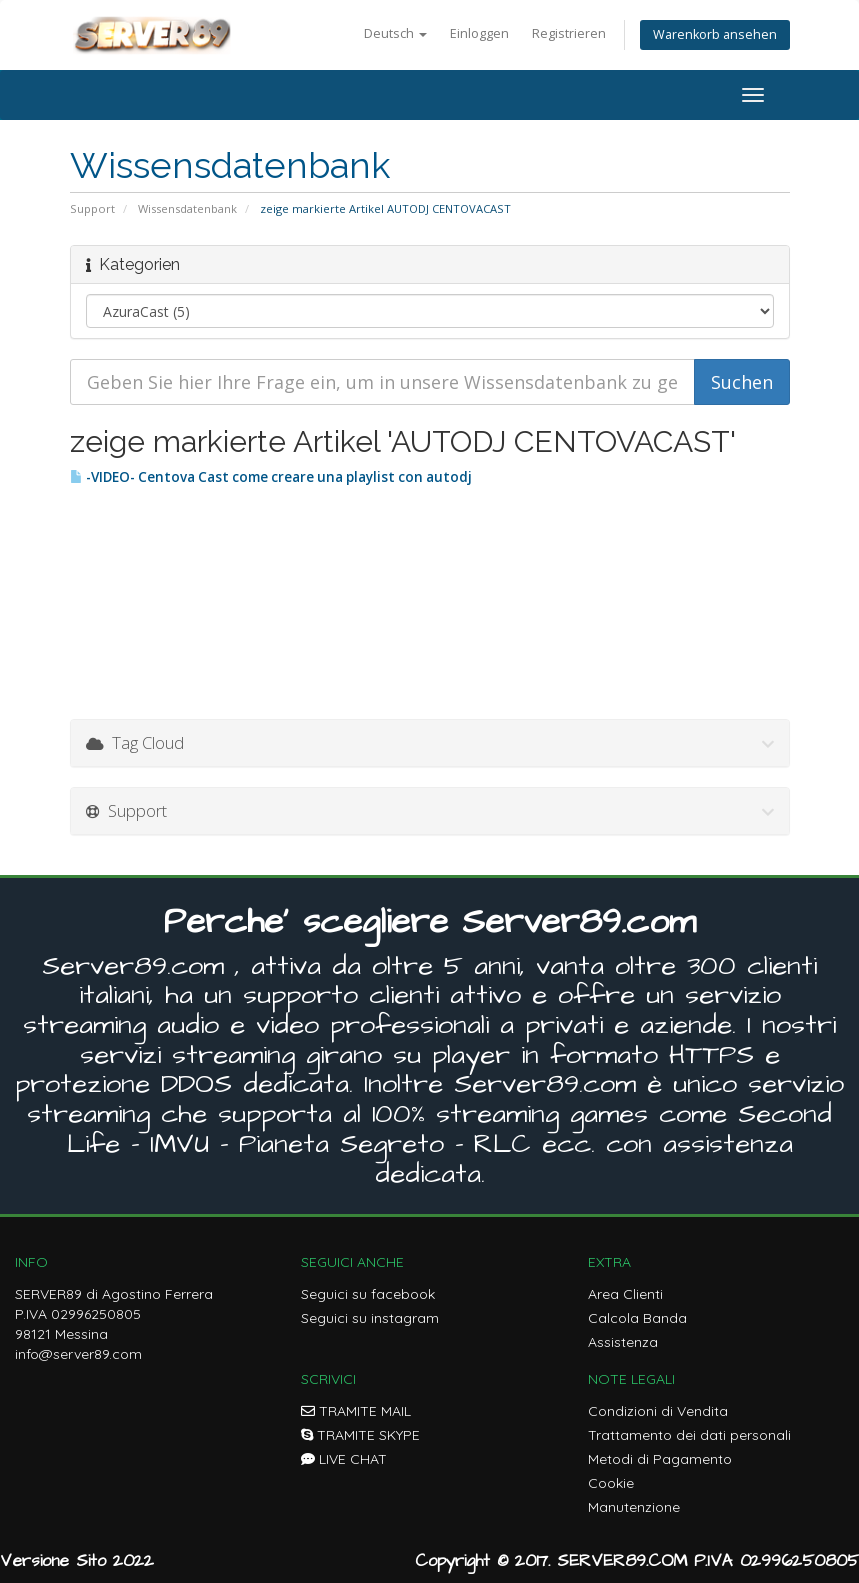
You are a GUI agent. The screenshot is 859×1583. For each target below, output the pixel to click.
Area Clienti (625, 1294)
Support (92, 208)
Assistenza (623, 1342)
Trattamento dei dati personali (689, 1435)
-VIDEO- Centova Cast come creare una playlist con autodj (271, 477)
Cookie (611, 1483)
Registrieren (569, 33)
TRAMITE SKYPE (360, 1435)
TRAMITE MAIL (356, 1411)
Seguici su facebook (368, 1294)
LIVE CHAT (344, 1459)
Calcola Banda (637, 1318)
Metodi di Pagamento (660, 1459)
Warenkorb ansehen (715, 34)
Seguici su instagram (370, 1318)
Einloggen (479, 33)
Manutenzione (634, 1507)
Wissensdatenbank (187, 208)
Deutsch (395, 33)
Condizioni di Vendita (658, 1411)
